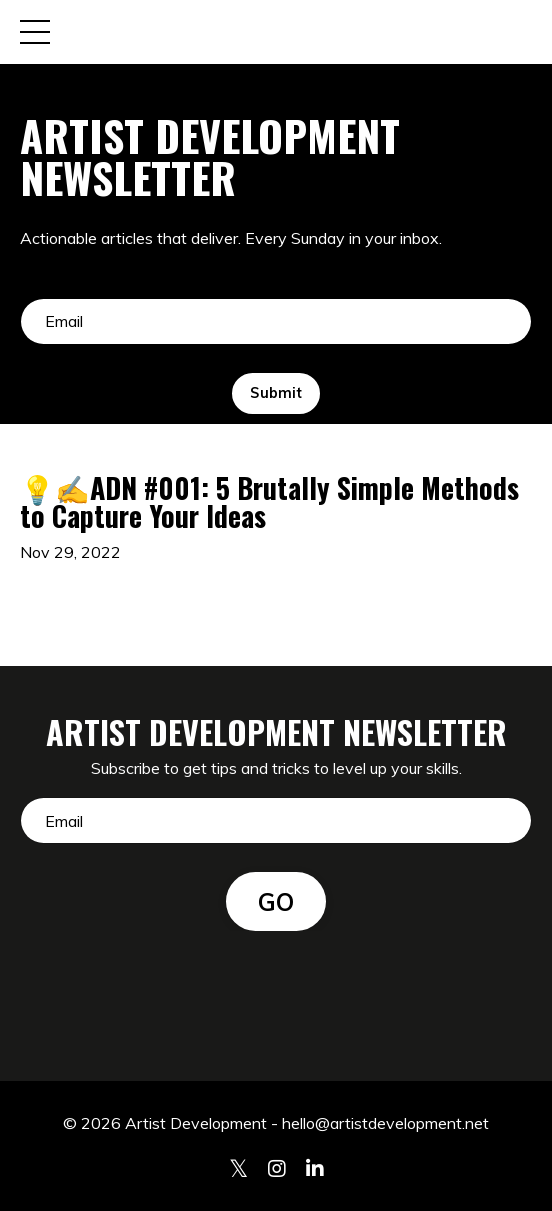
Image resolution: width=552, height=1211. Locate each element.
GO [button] (276, 902)
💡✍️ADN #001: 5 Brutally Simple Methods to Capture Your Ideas (269, 502)
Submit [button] (276, 393)
